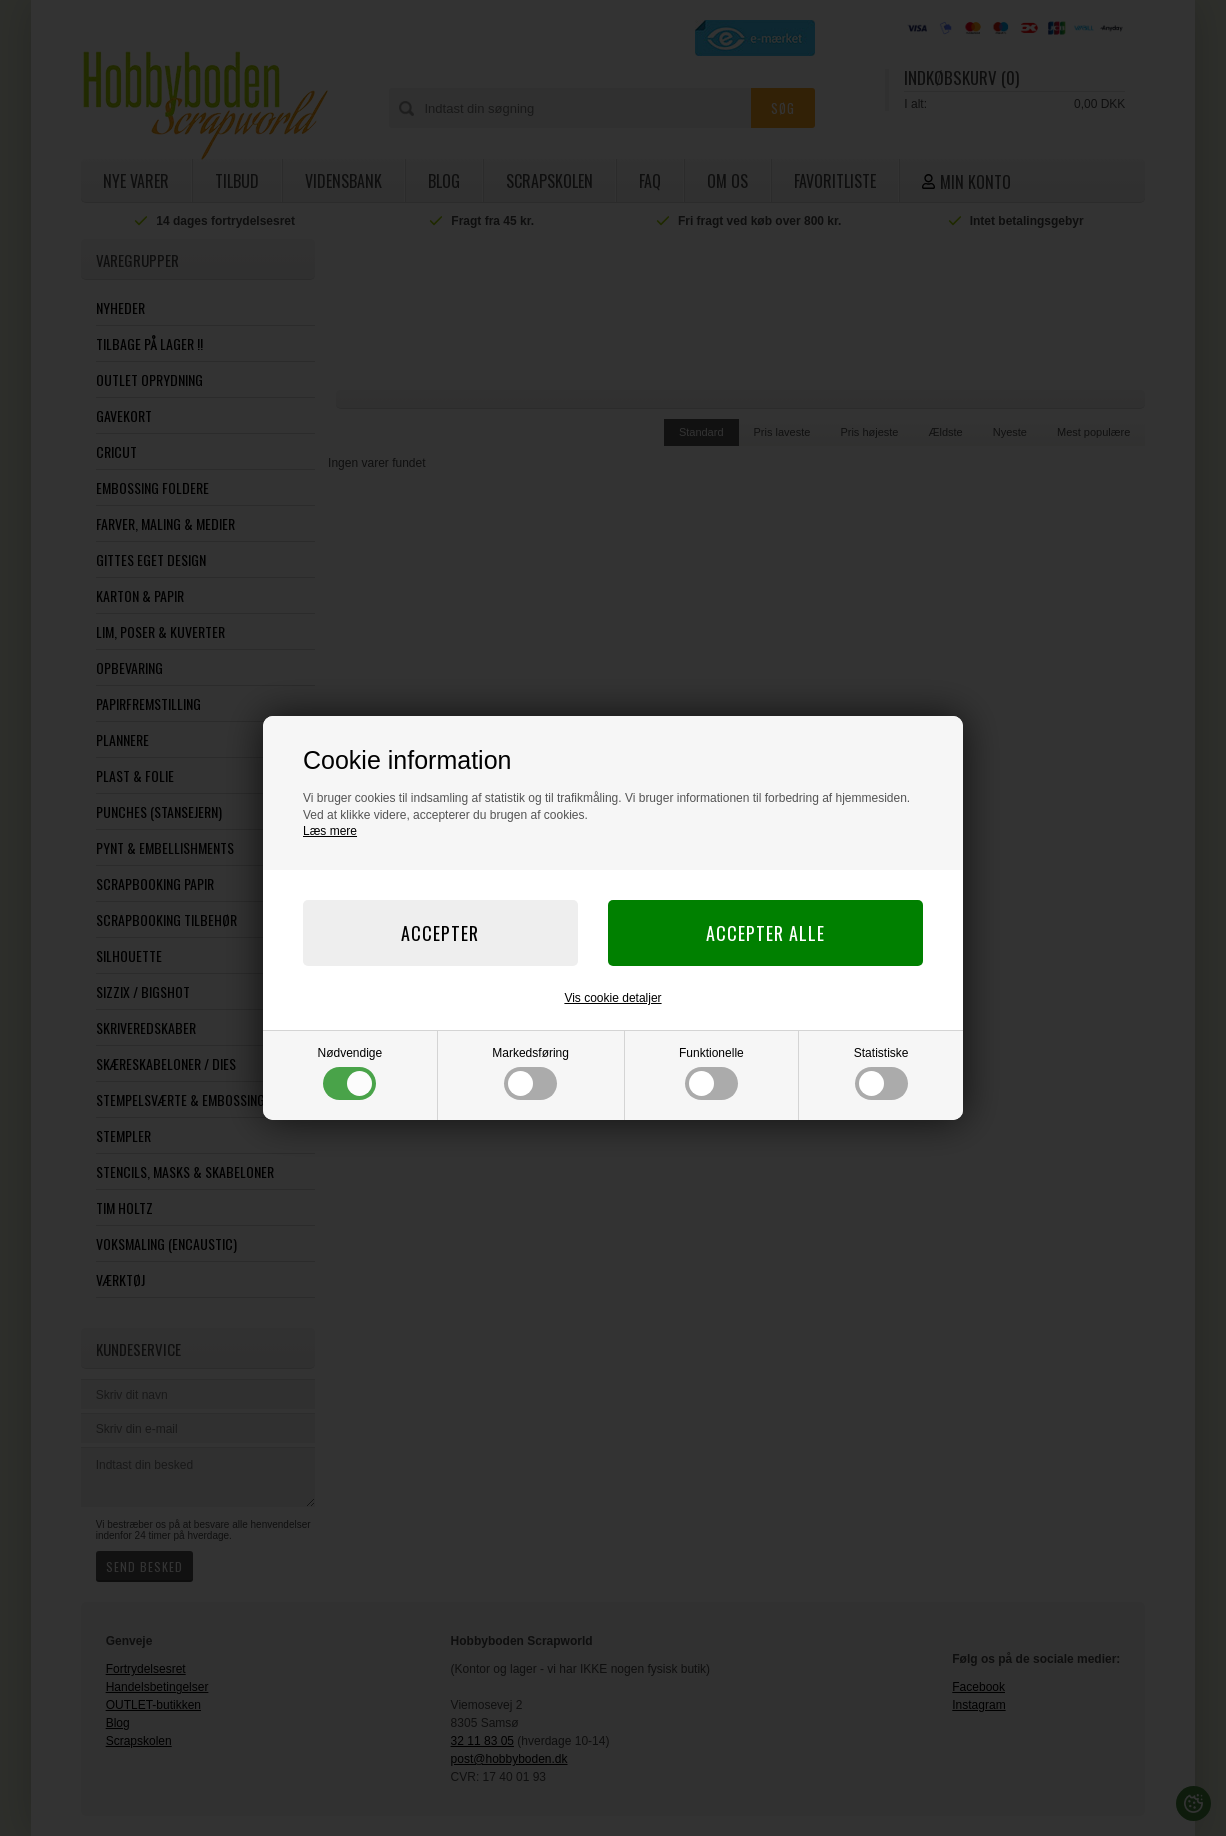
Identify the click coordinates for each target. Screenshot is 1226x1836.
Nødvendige (350, 1073)
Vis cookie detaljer (612, 998)
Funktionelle (711, 1073)
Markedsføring (530, 1073)
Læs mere (330, 831)
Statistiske (881, 1073)
